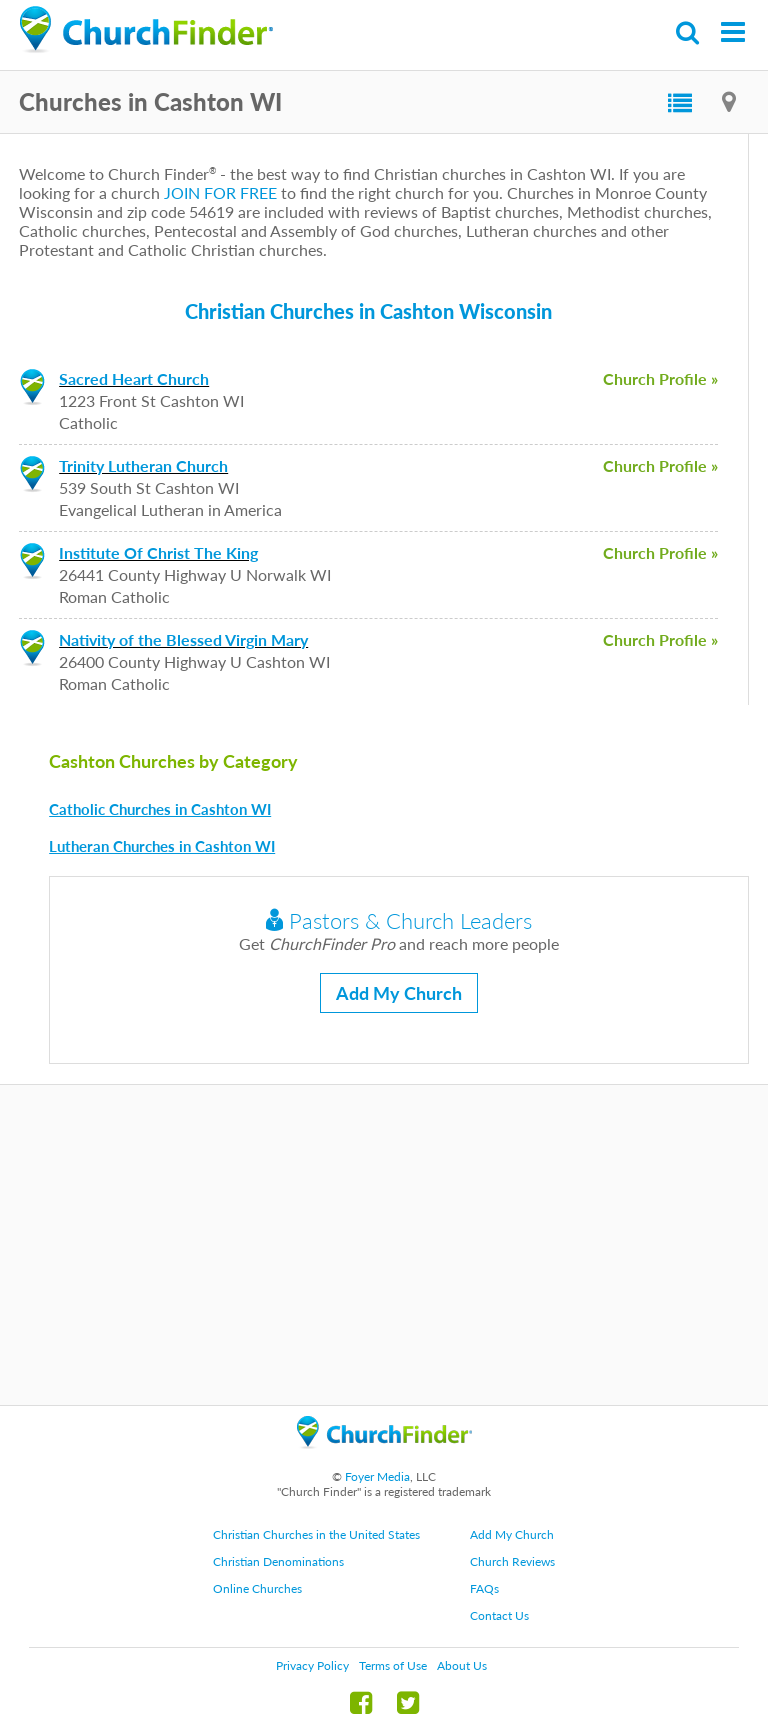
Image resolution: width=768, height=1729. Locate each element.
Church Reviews (512, 1561)
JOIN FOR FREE (220, 192)
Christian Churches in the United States (316, 1534)
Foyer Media (377, 1476)
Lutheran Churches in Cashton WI (162, 846)
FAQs (484, 1588)
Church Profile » (660, 378)
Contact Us (499, 1615)
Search (688, 32)
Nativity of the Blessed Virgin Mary (183, 639)
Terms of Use (393, 1665)
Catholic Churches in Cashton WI (160, 809)
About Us (462, 1665)
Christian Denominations (278, 1561)
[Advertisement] (384, 1245)
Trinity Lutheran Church (143, 465)
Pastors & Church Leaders (399, 920)
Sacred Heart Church (134, 378)
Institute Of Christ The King (158, 552)
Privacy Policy (312, 1665)
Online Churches (257, 1588)
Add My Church (399, 993)
